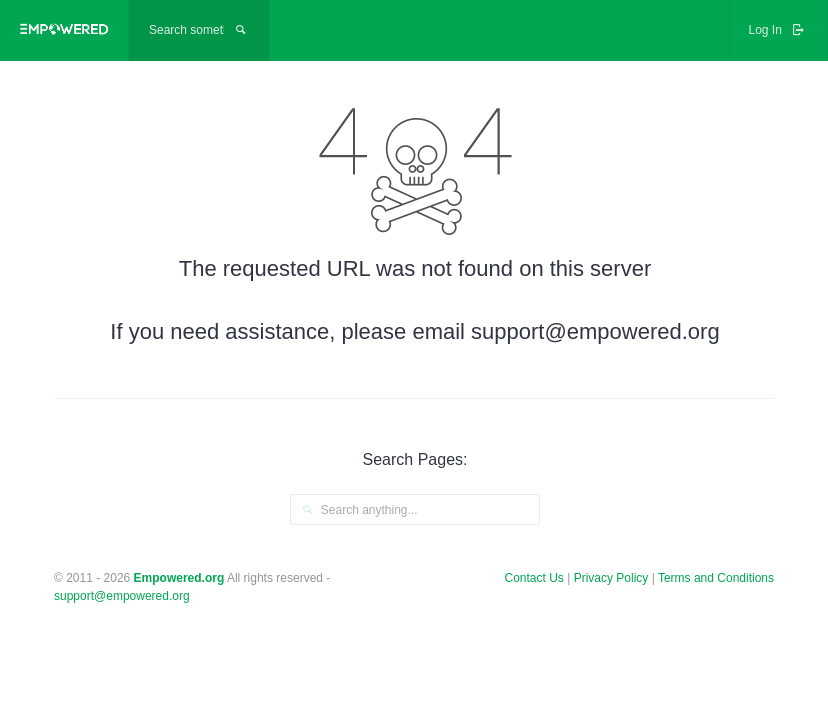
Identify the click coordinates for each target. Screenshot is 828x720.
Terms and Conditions (716, 578)
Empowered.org (179, 578)
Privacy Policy (613, 578)
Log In (778, 30)
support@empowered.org (122, 596)
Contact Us (534, 578)
